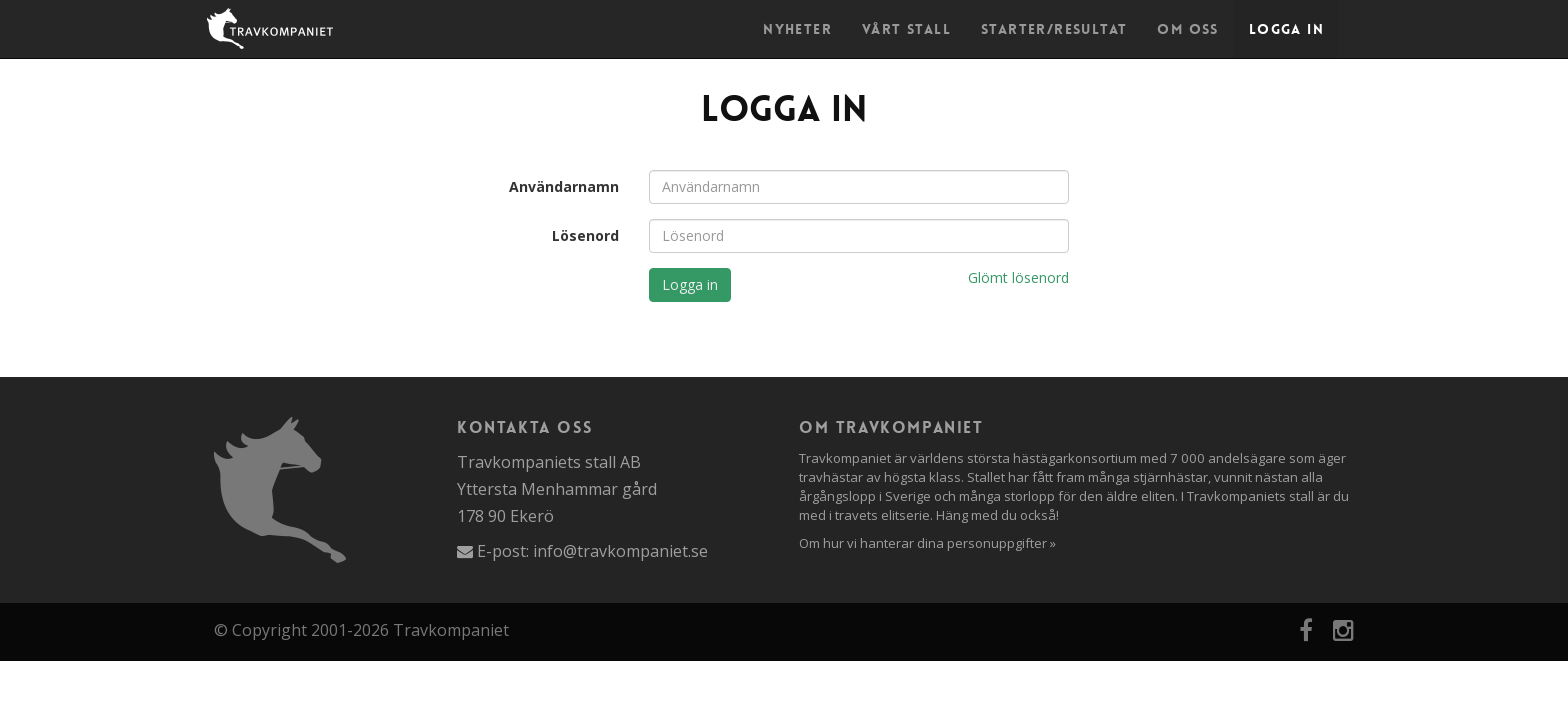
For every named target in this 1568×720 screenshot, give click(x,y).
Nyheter (797, 29)
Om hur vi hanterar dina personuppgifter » (927, 543)
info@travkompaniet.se (620, 551)
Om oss (1187, 29)
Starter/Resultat (1054, 29)
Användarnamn (564, 186)
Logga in (1286, 29)
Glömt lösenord (1018, 277)
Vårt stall (906, 29)
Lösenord (585, 235)
